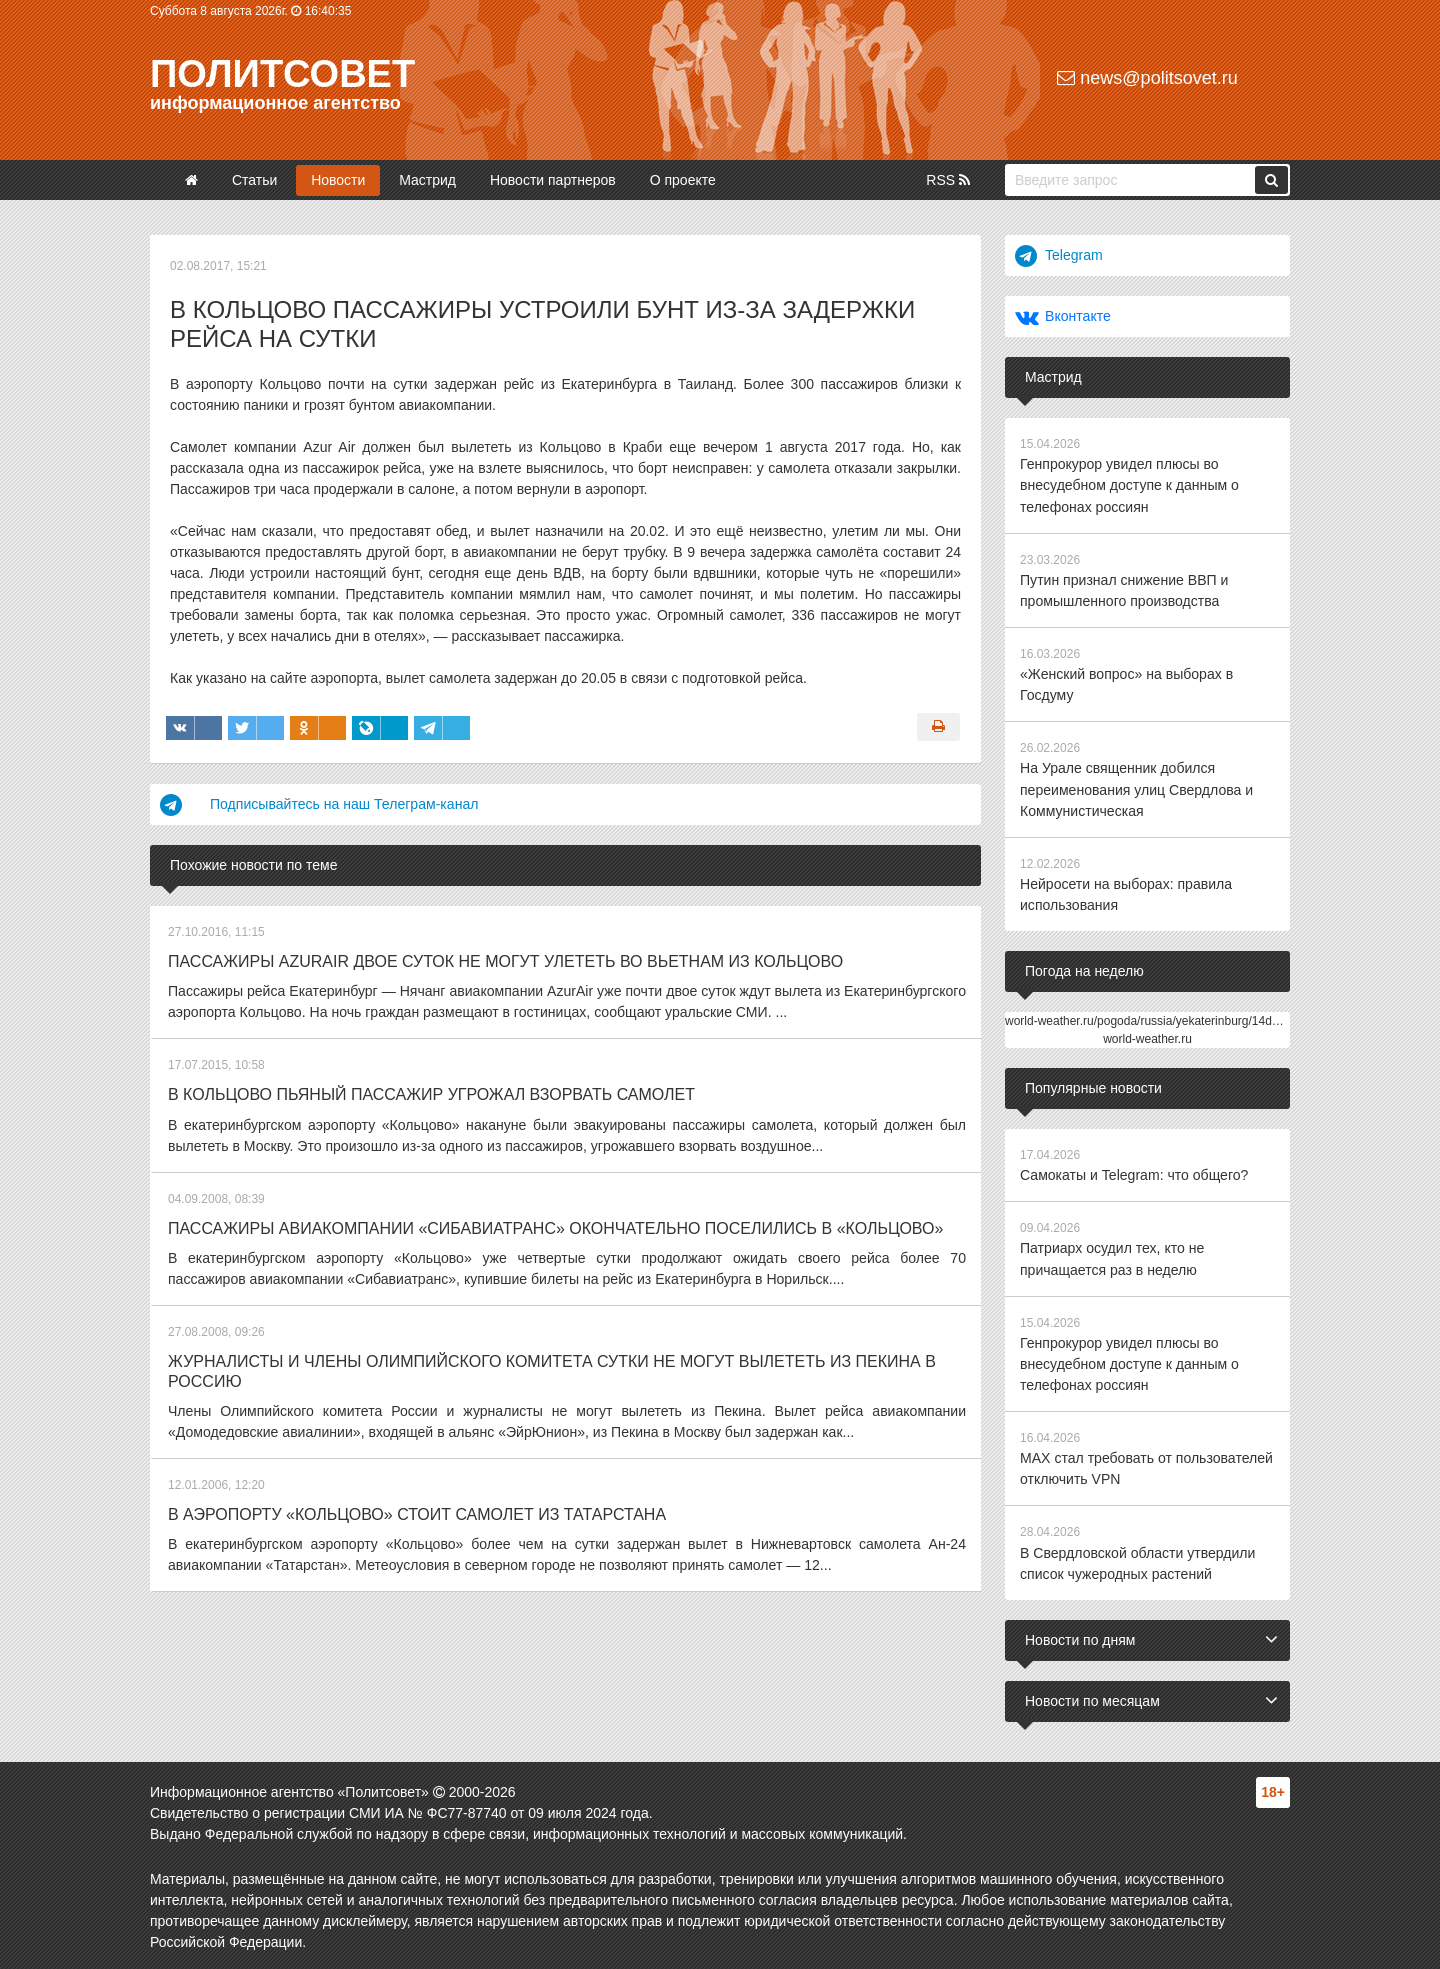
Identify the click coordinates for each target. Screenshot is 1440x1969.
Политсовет (282, 74)
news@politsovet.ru (1147, 78)
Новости (338, 180)
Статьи (254, 180)
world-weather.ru (1147, 1037)
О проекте (683, 180)
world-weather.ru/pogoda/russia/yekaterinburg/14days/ (1149, 1019)
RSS (948, 180)
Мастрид (427, 180)
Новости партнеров (553, 180)
